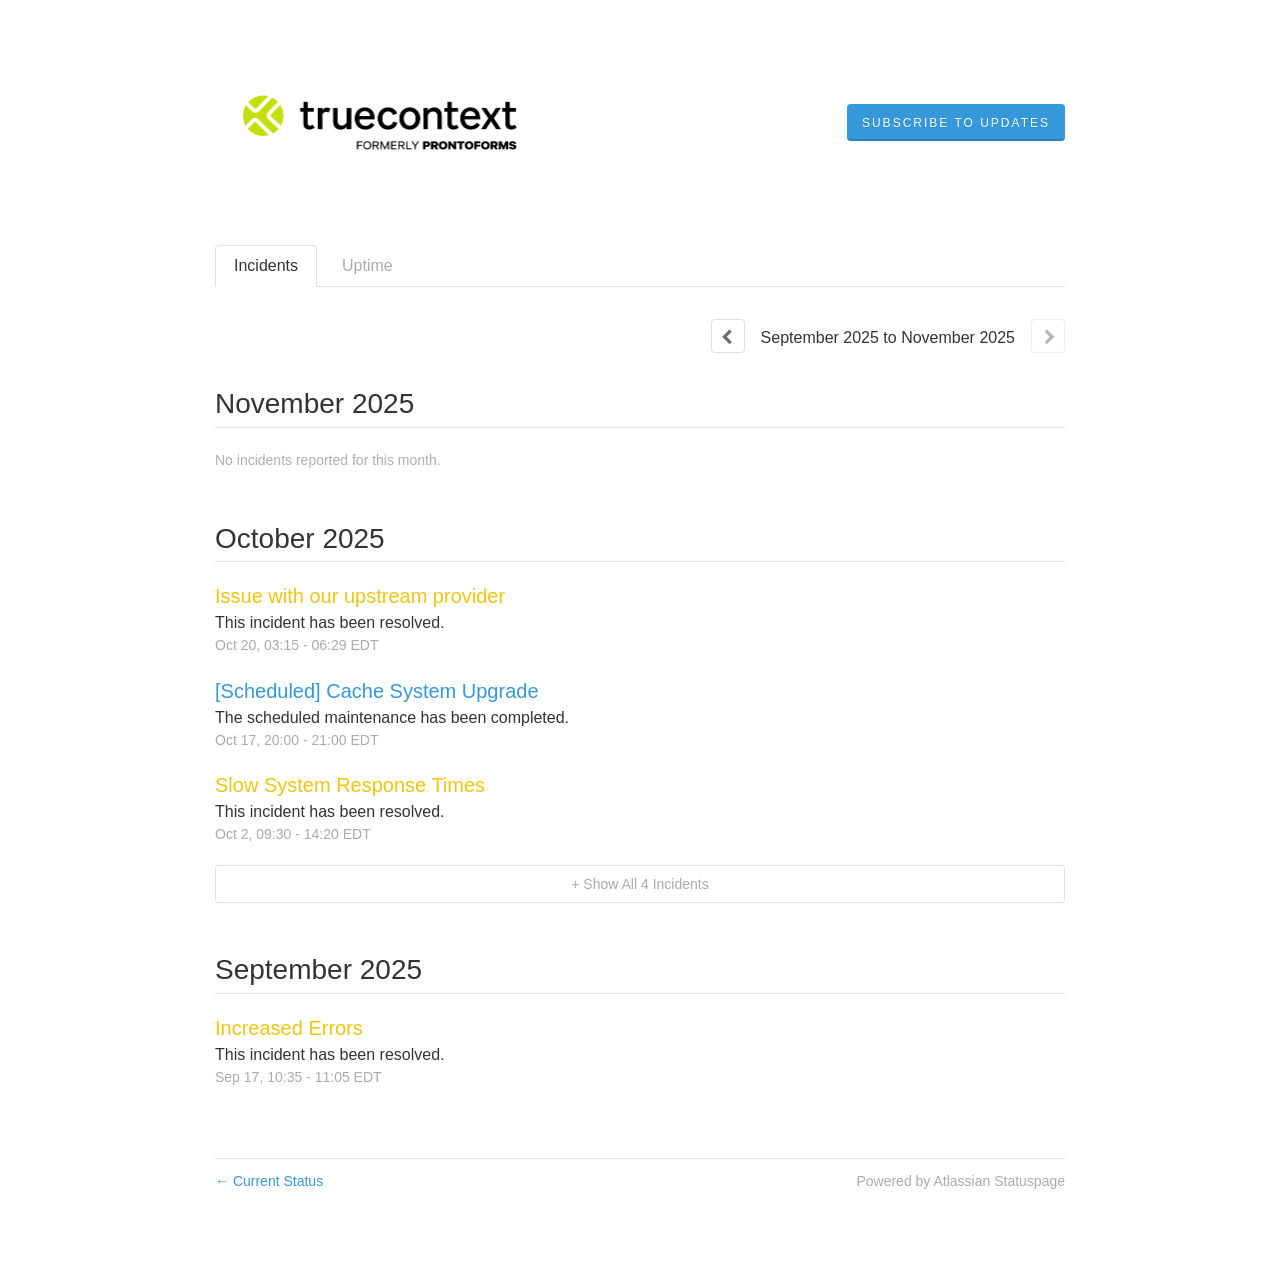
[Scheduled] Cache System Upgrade (377, 691)
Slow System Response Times (350, 785)
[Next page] (1048, 336)
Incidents (266, 265)
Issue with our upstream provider (360, 596)
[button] (956, 123)
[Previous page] (728, 336)
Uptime (367, 265)
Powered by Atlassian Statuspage (960, 1181)
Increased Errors (289, 1028)
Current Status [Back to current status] (269, 1181)
